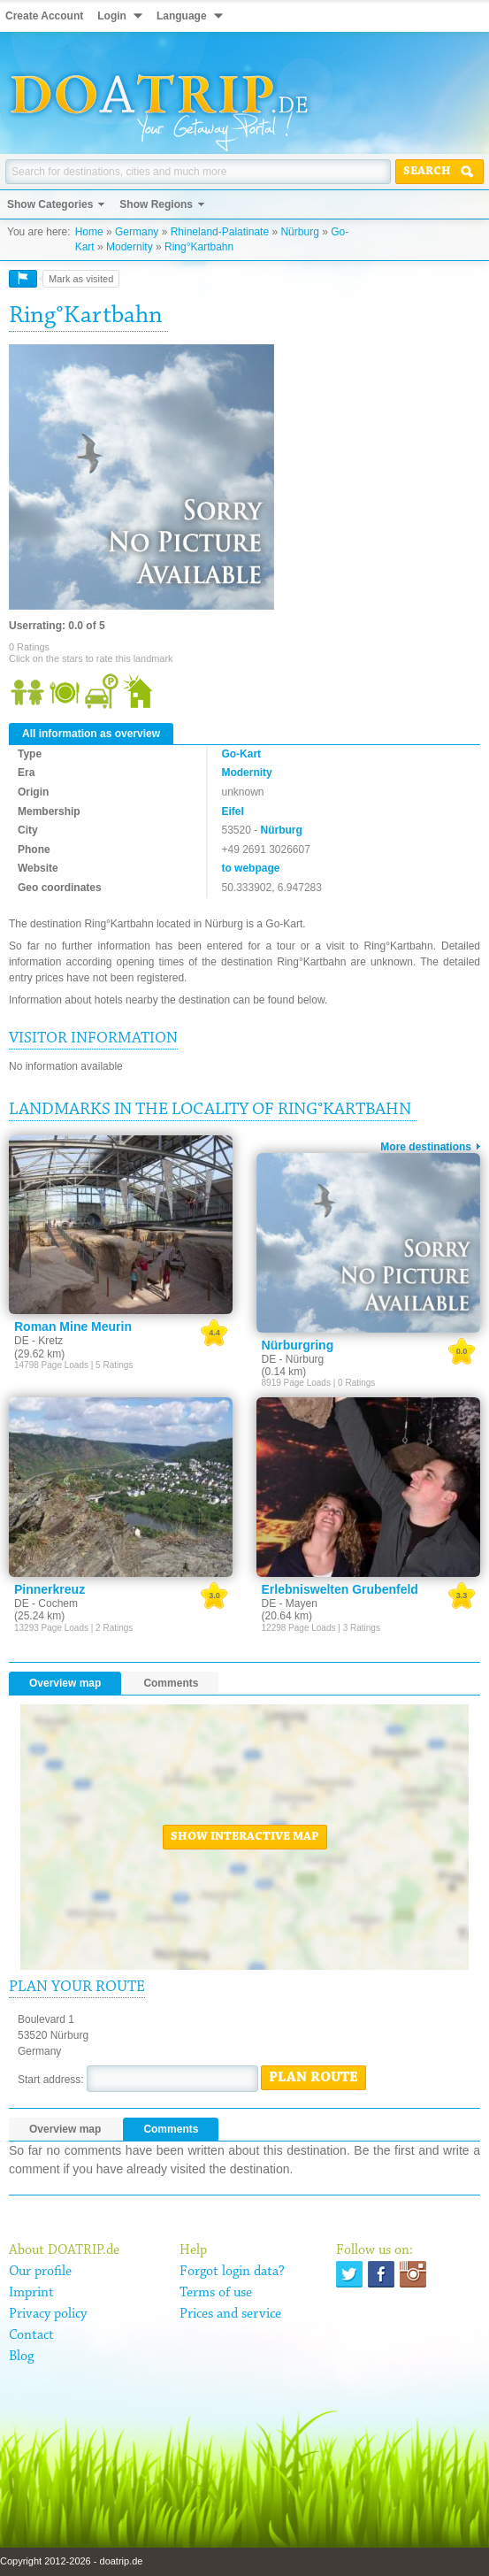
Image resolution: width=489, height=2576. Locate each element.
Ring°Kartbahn (198, 247)
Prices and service (230, 2314)
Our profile (40, 2272)
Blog (21, 2356)
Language (182, 16)
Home (89, 232)
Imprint (31, 2293)
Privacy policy (48, 2314)
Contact (31, 2335)
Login (111, 16)
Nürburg (299, 232)
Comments (170, 1683)
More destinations (425, 1147)
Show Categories (50, 204)
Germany (136, 232)
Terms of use (216, 2293)
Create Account (44, 16)
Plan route (313, 2078)
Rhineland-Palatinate (220, 232)
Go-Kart (241, 754)
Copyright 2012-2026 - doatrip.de (71, 2561)
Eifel (232, 811)
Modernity (129, 247)
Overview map (65, 1683)
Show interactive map (245, 1837)
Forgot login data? (232, 2272)
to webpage (250, 868)
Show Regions (156, 204)
